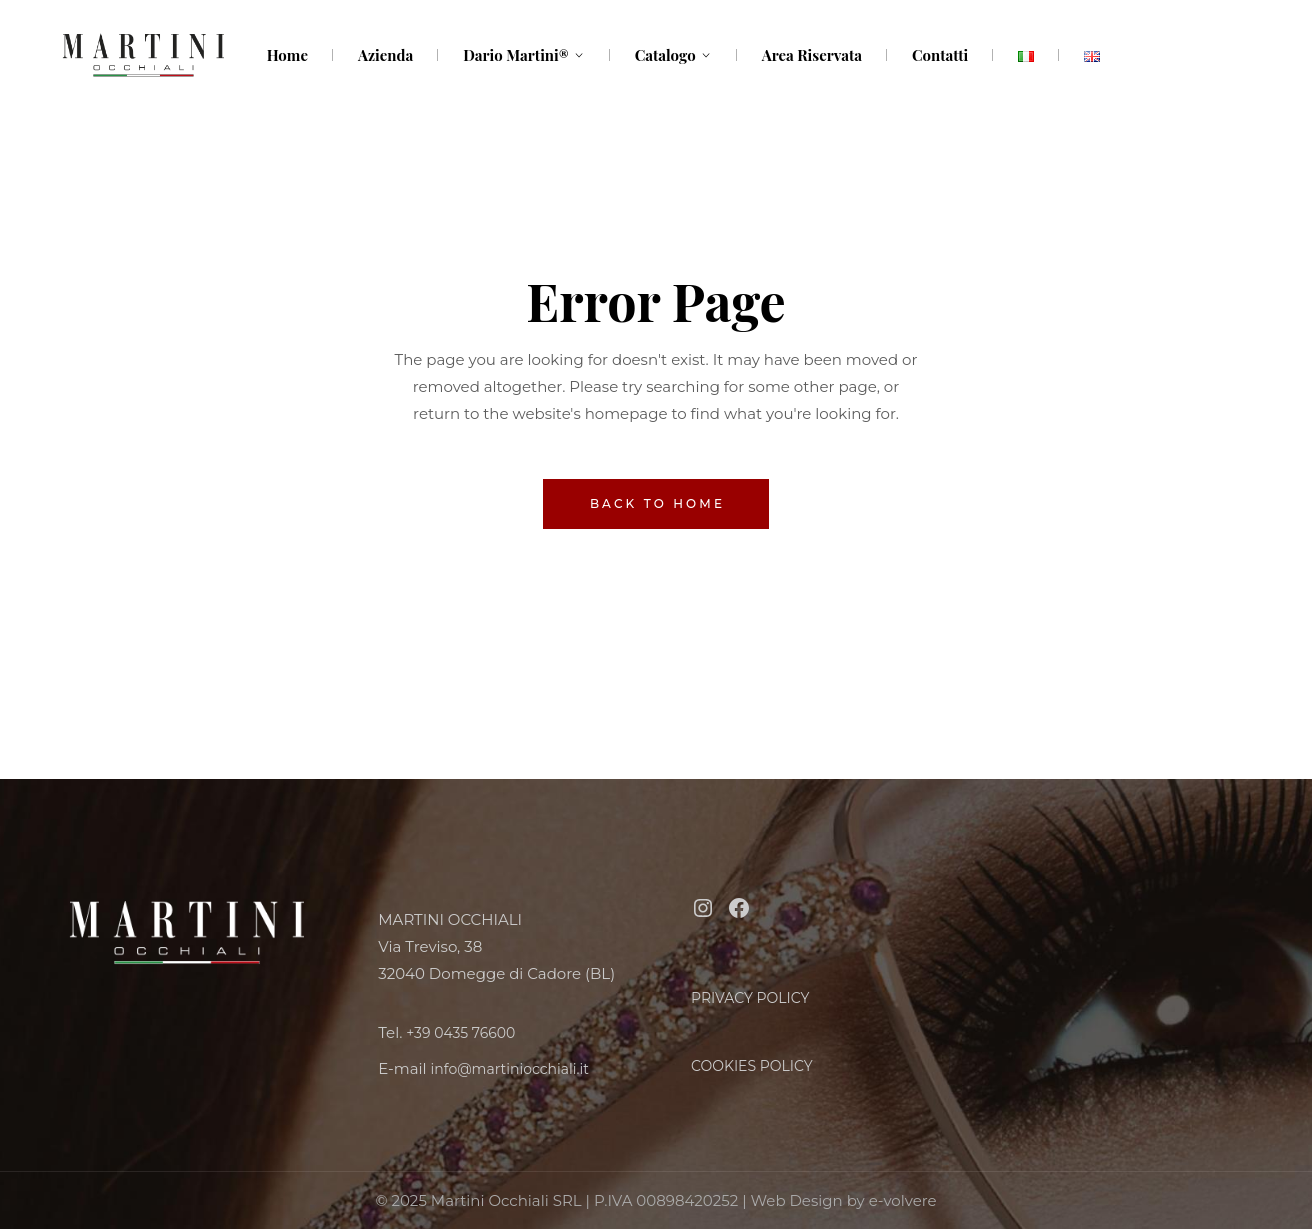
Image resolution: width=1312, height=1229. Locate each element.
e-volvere (903, 1200)
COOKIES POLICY (752, 1066)
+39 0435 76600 (460, 1033)
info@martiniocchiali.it (510, 1069)
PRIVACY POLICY (750, 998)
